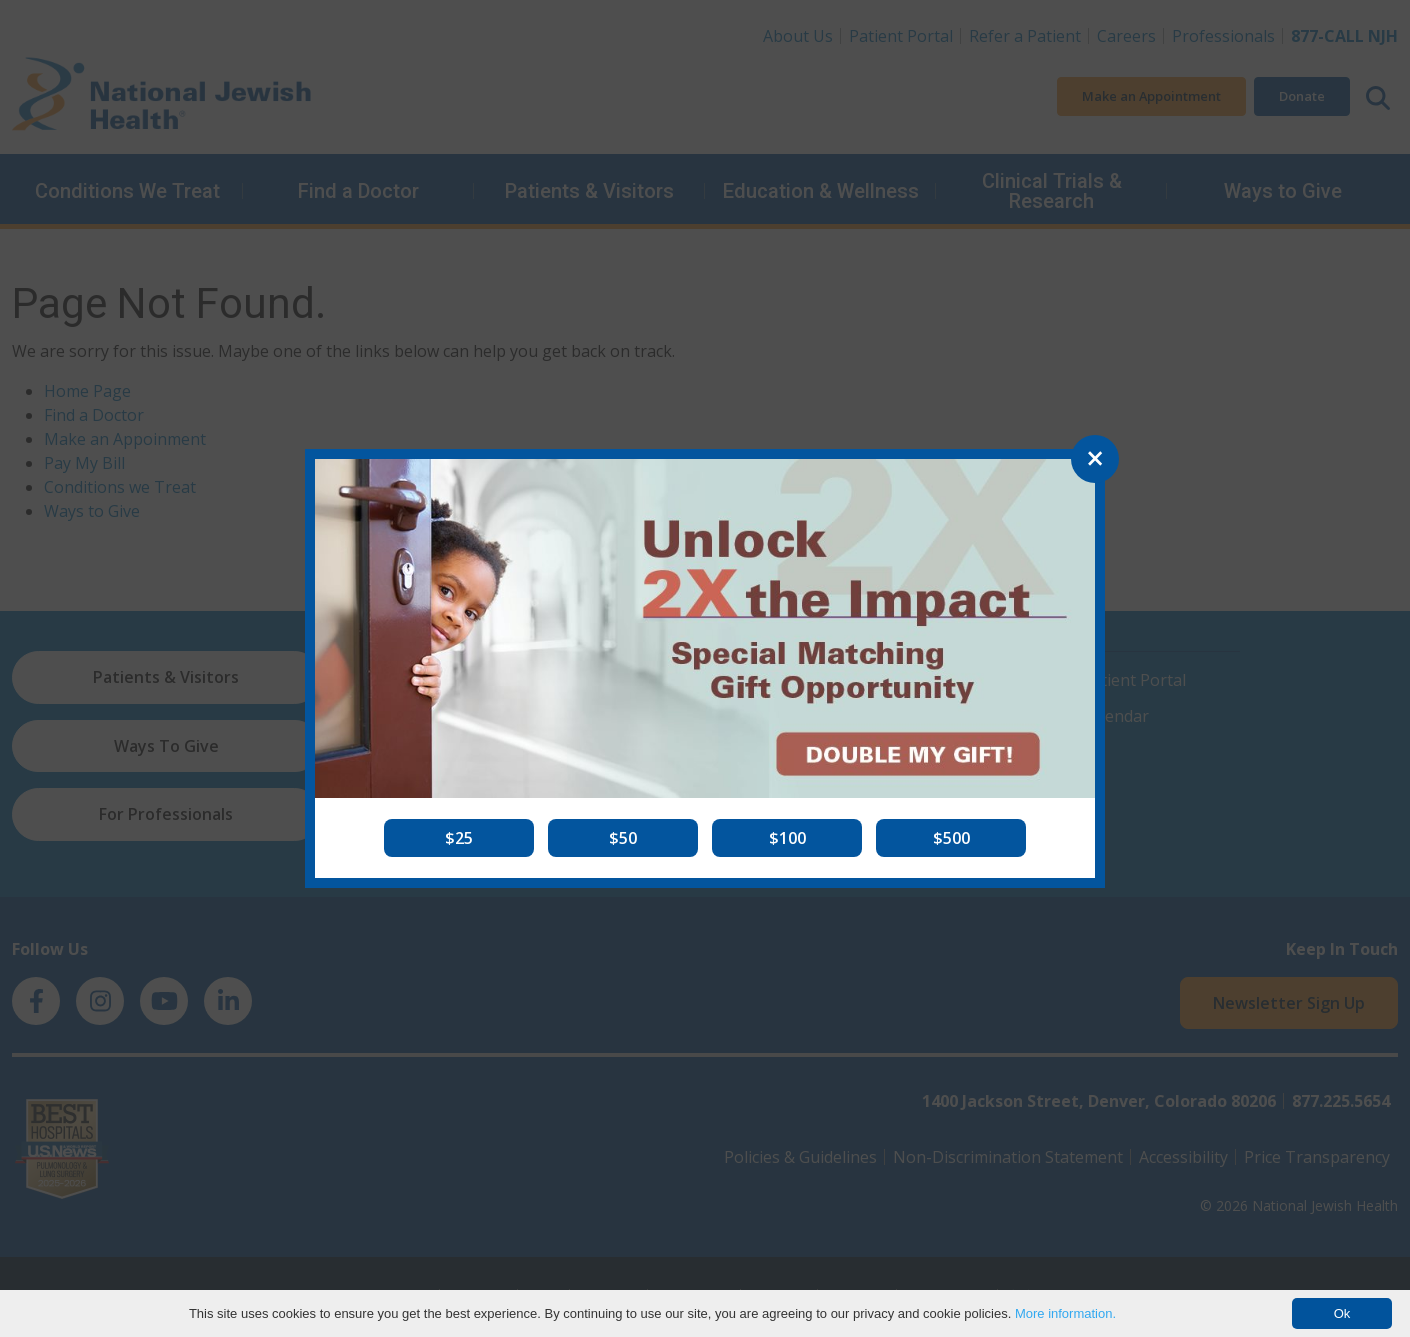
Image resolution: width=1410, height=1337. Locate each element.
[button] (459, 838)
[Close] (1095, 459)
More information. (1065, 1313)
